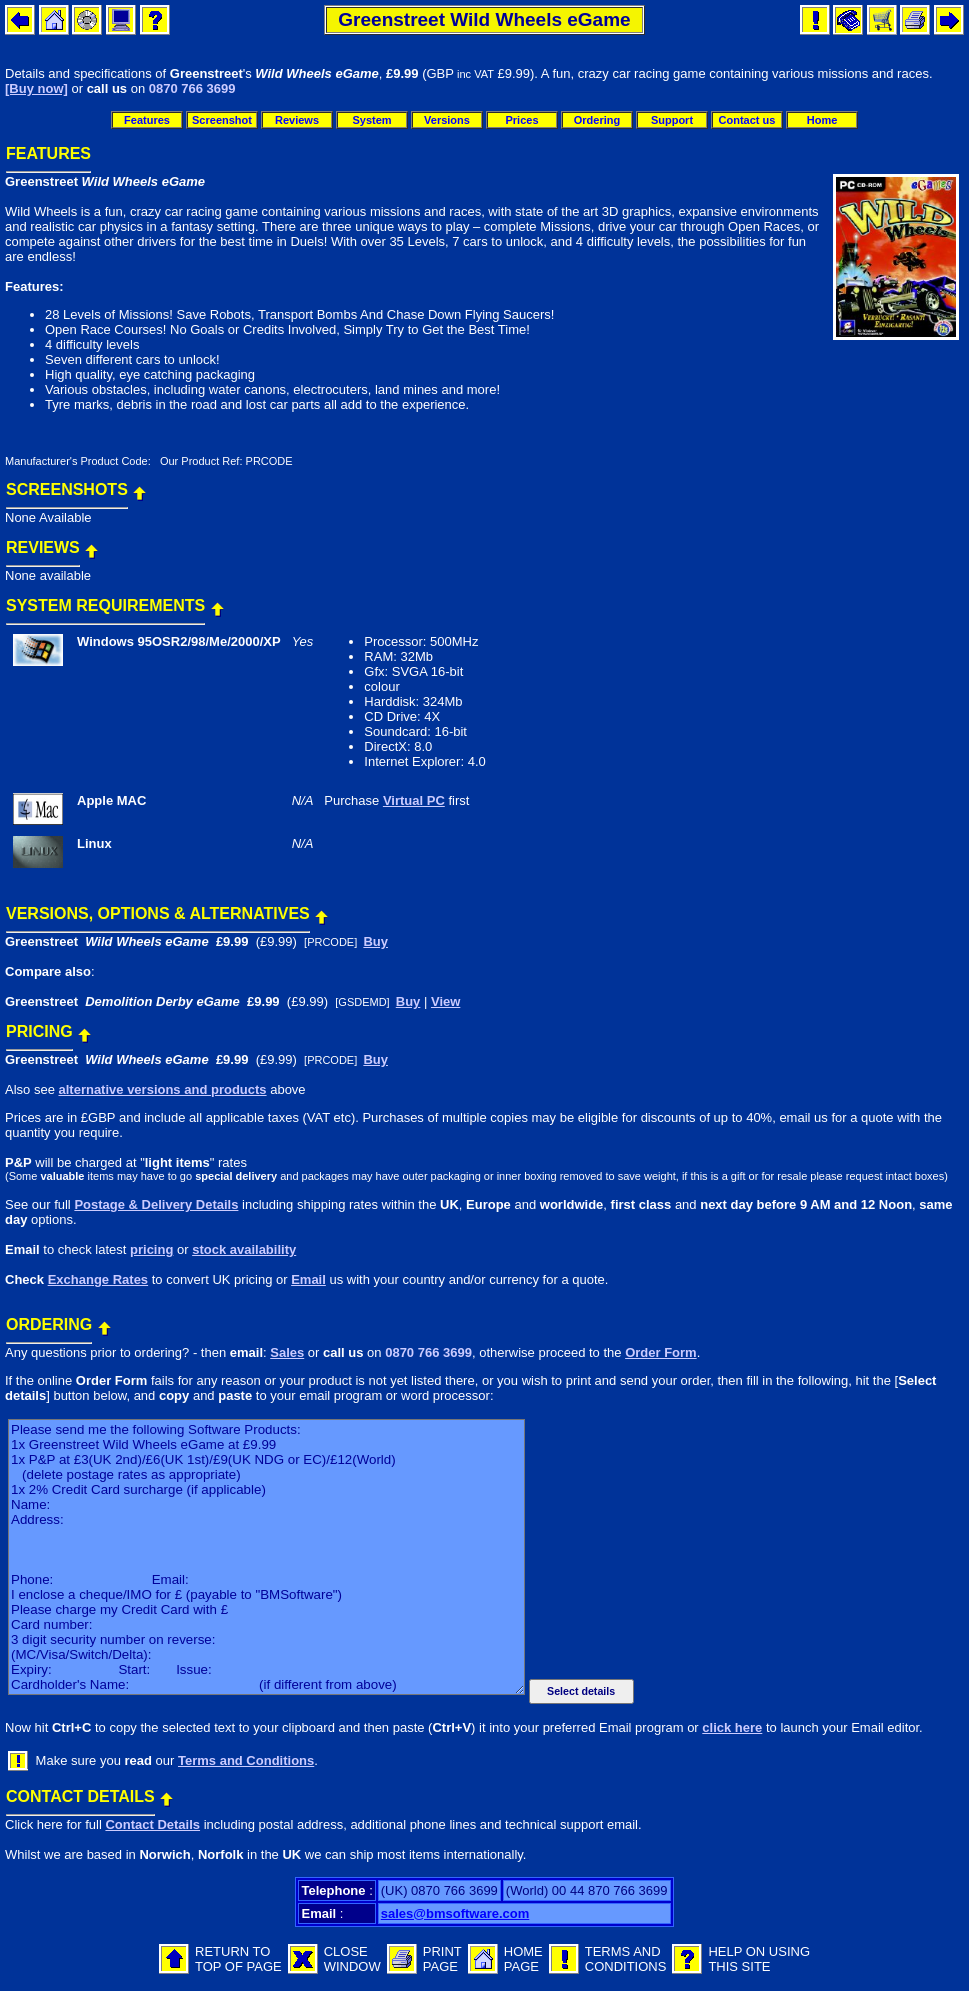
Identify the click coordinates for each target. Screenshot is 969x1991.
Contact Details (152, 1824)
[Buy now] (36, 88)
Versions (447, 120)
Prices (521, 120)
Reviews (297, 120)
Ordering (597, 120)
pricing (151, 1249)
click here (732, 1727)
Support (672, 120)
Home (822, 120)
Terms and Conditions (246, 1760)
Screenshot (222, 120)
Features (147, 120)
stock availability (244, 1249)
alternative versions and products (162, 1089)
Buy (375, 941)
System (371, 120)
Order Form (661, 1352)
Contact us (747, 120)
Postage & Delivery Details (156, 1204)
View (445, 1001)
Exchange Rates (98, 1279)
